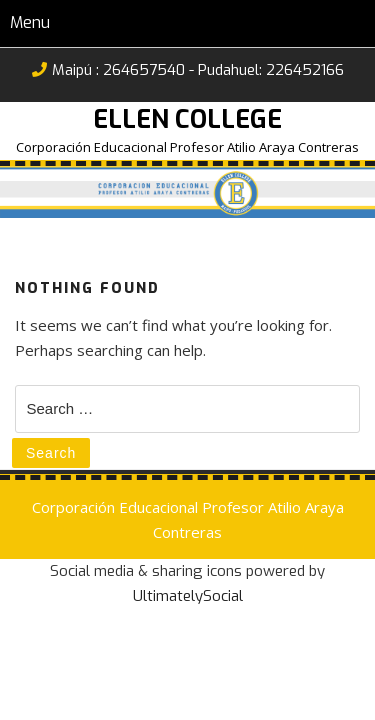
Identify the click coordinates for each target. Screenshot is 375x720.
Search (51, 453)
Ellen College (187, 119)
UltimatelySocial (188, 596)
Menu (30, 22)
